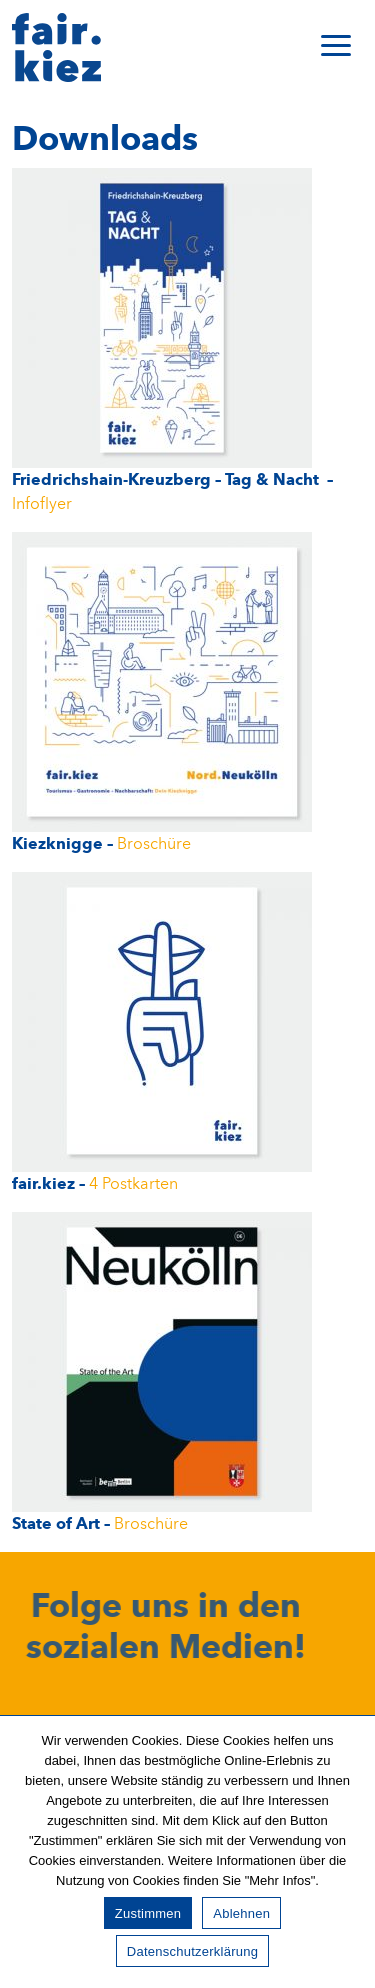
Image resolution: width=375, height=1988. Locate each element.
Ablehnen (241, 1913)
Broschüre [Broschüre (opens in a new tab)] (154, 844)
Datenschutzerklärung (192, 1951)
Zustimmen (148, 1913)
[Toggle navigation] (336, 47)
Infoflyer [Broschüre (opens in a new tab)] (42, 504)
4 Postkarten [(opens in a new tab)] (133, 1184)
